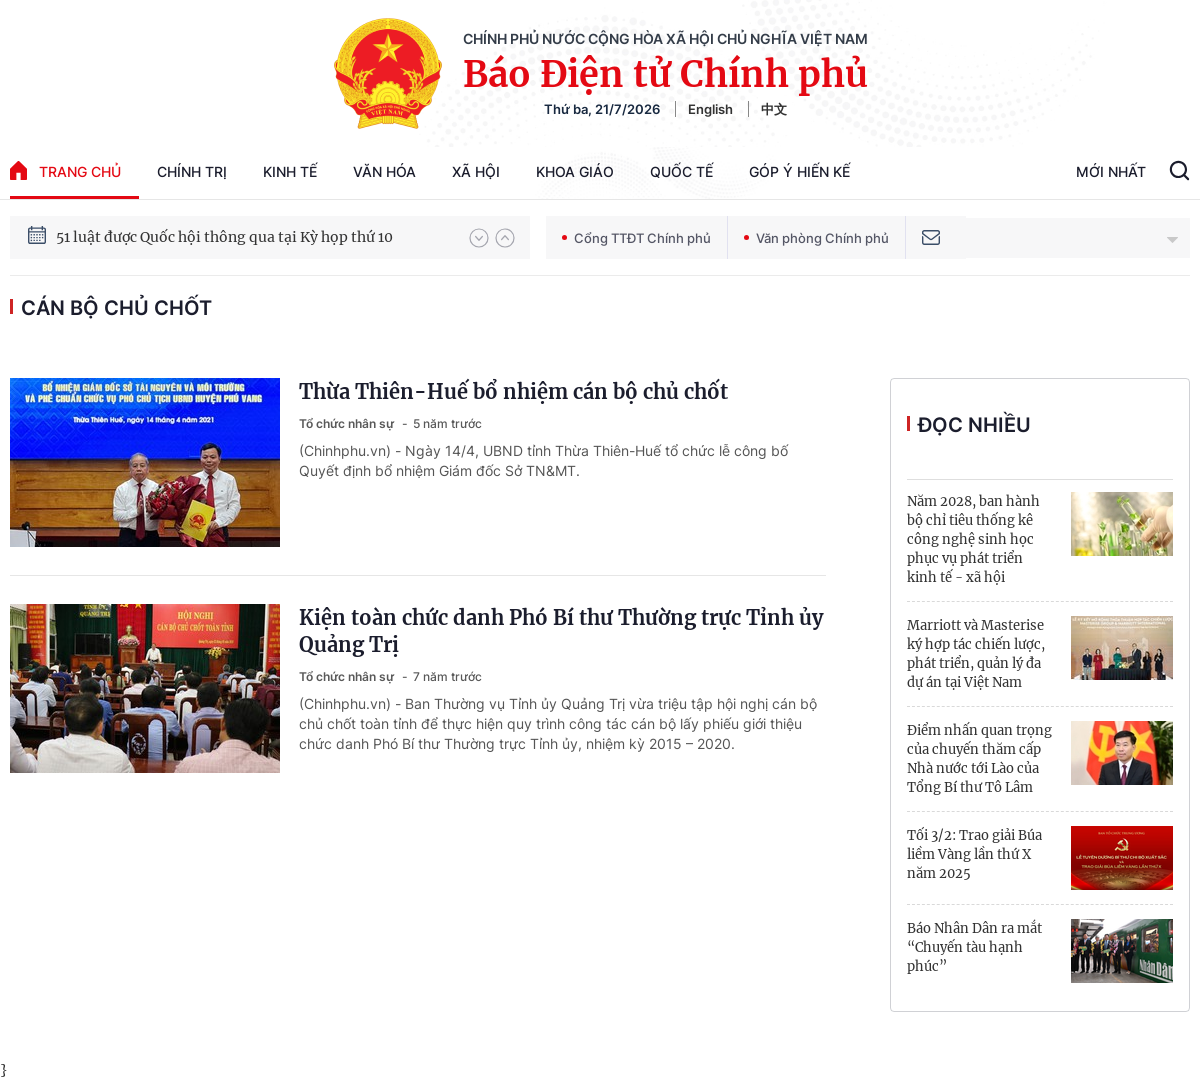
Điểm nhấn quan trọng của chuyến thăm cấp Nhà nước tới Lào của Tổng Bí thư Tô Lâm (979, 759)
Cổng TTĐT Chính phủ (636, 238)
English (710, 109)
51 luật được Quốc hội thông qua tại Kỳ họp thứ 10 (224, 245)
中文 (774, 109)
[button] (479, 238)
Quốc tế (681, 171)
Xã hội (476, 171)
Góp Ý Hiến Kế (799, 171)
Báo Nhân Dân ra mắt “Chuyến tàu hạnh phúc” (974, 947)
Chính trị (192, 171)
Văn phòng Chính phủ (816, 238)
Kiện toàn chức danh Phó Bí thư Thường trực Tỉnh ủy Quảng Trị (561, 631)
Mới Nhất (1111, 171)
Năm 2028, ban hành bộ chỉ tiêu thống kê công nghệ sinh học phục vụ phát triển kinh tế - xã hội (973, 539)
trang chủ (65, 170)
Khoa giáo (575, 171)
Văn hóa (384, 171)
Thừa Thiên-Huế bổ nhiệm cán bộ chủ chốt (513, 391)
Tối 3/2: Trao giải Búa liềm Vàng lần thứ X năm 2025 (974, 854)
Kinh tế (290, 171)
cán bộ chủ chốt (116, 308)
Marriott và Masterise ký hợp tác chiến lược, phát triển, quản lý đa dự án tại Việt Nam (976, 654)
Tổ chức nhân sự (348, 423)
